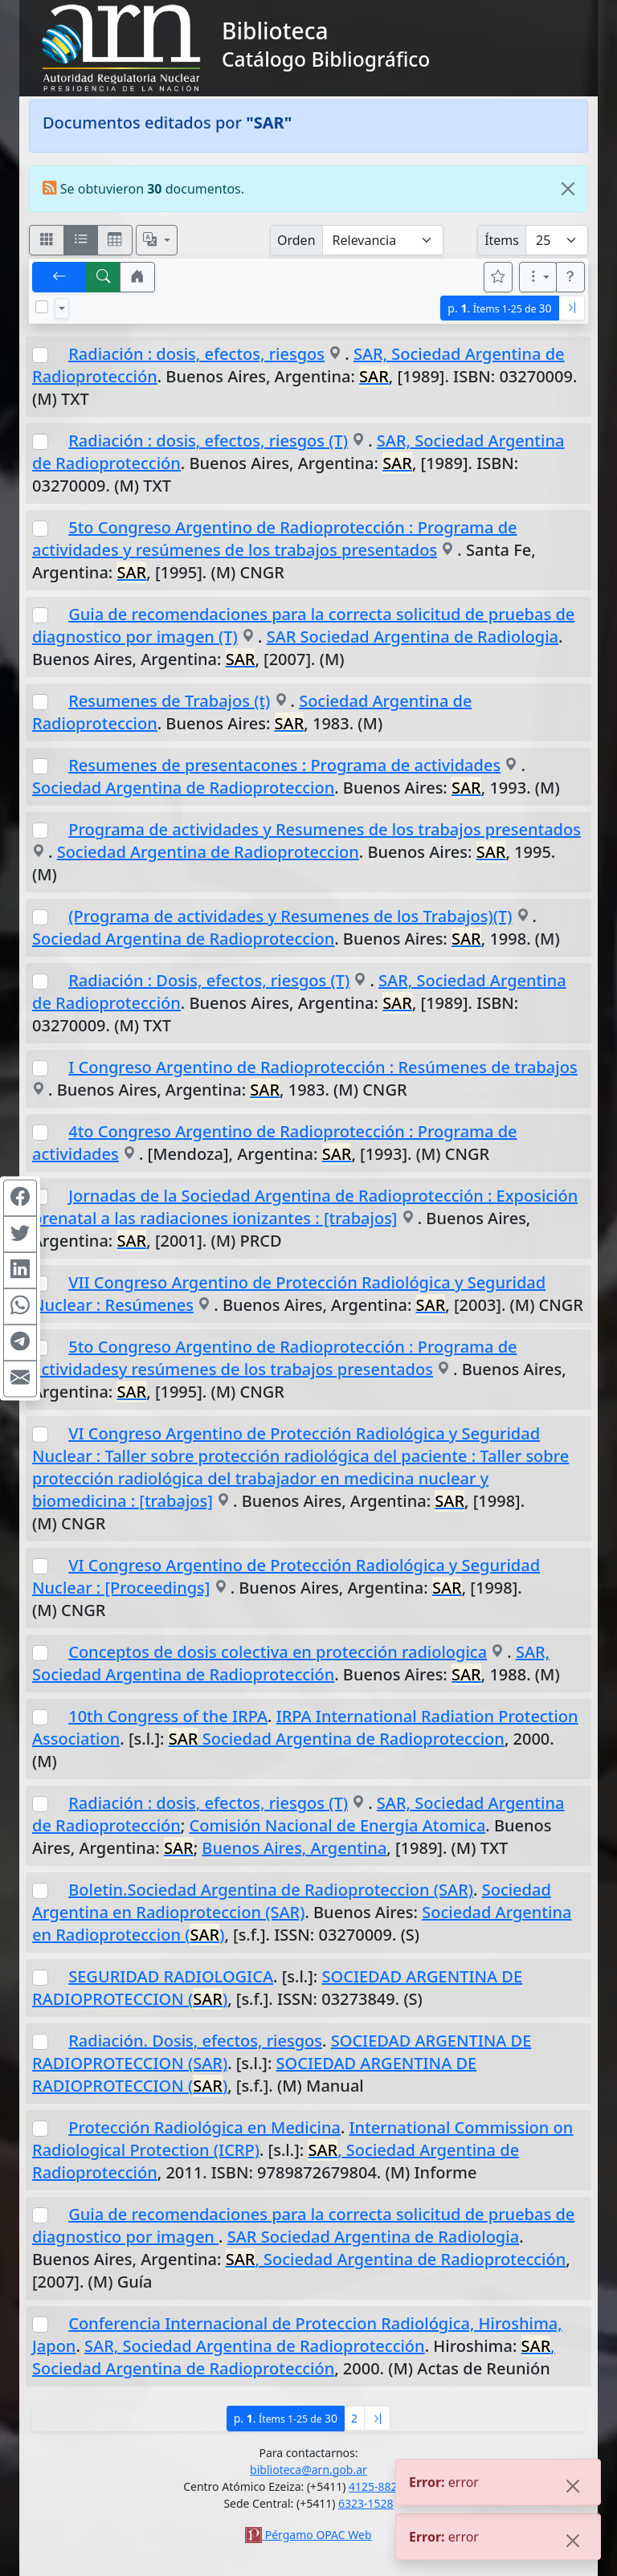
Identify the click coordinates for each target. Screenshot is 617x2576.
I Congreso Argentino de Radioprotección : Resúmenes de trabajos (322, 1067)
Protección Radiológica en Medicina (204, 2127)
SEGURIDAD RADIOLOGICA (170, 1976)
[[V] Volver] (59, 277)
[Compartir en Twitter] (20, 1233)
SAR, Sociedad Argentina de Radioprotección (291, 1663)
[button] (137, 277)
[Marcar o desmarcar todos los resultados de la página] (41, 306)
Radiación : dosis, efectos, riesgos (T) (208, 440)
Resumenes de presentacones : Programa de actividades (284, 765)
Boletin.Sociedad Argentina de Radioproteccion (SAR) (270, 1889)
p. (499, 308)
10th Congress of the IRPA (168, 1716)
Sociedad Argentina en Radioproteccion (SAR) (291, 1901)
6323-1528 (366, 2503)
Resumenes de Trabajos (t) (169, 701)
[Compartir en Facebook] (20, 1197)
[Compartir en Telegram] (20, 1342)
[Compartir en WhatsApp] (20, 1306)
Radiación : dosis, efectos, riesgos (196, 354)
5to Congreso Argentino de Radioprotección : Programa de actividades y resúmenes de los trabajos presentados (274, 538)
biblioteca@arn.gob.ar (308, 2469)
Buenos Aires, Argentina (294, 1848)
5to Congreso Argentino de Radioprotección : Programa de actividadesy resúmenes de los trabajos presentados (274, 1358)
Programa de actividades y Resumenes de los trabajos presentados (324, 829)
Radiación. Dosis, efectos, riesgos (195, 2040)
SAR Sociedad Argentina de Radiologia (412, 636)
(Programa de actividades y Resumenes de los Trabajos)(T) (290, 916)
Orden (296, 240)
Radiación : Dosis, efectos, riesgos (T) (208, 980)
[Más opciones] (538, 277)
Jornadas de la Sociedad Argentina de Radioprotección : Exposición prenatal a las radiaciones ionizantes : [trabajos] (305, 1207)
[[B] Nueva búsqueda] (103, 277)
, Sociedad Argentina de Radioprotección (396, 2259)
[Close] (568, 188)
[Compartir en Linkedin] (20, 1269)
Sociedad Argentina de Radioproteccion (183, 787)
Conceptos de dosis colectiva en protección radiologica (277, 1652)
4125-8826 (376, 2486)
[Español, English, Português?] (157, 240)
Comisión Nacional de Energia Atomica (337, 1825)
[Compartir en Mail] (20, 1378)
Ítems (501, 240)
